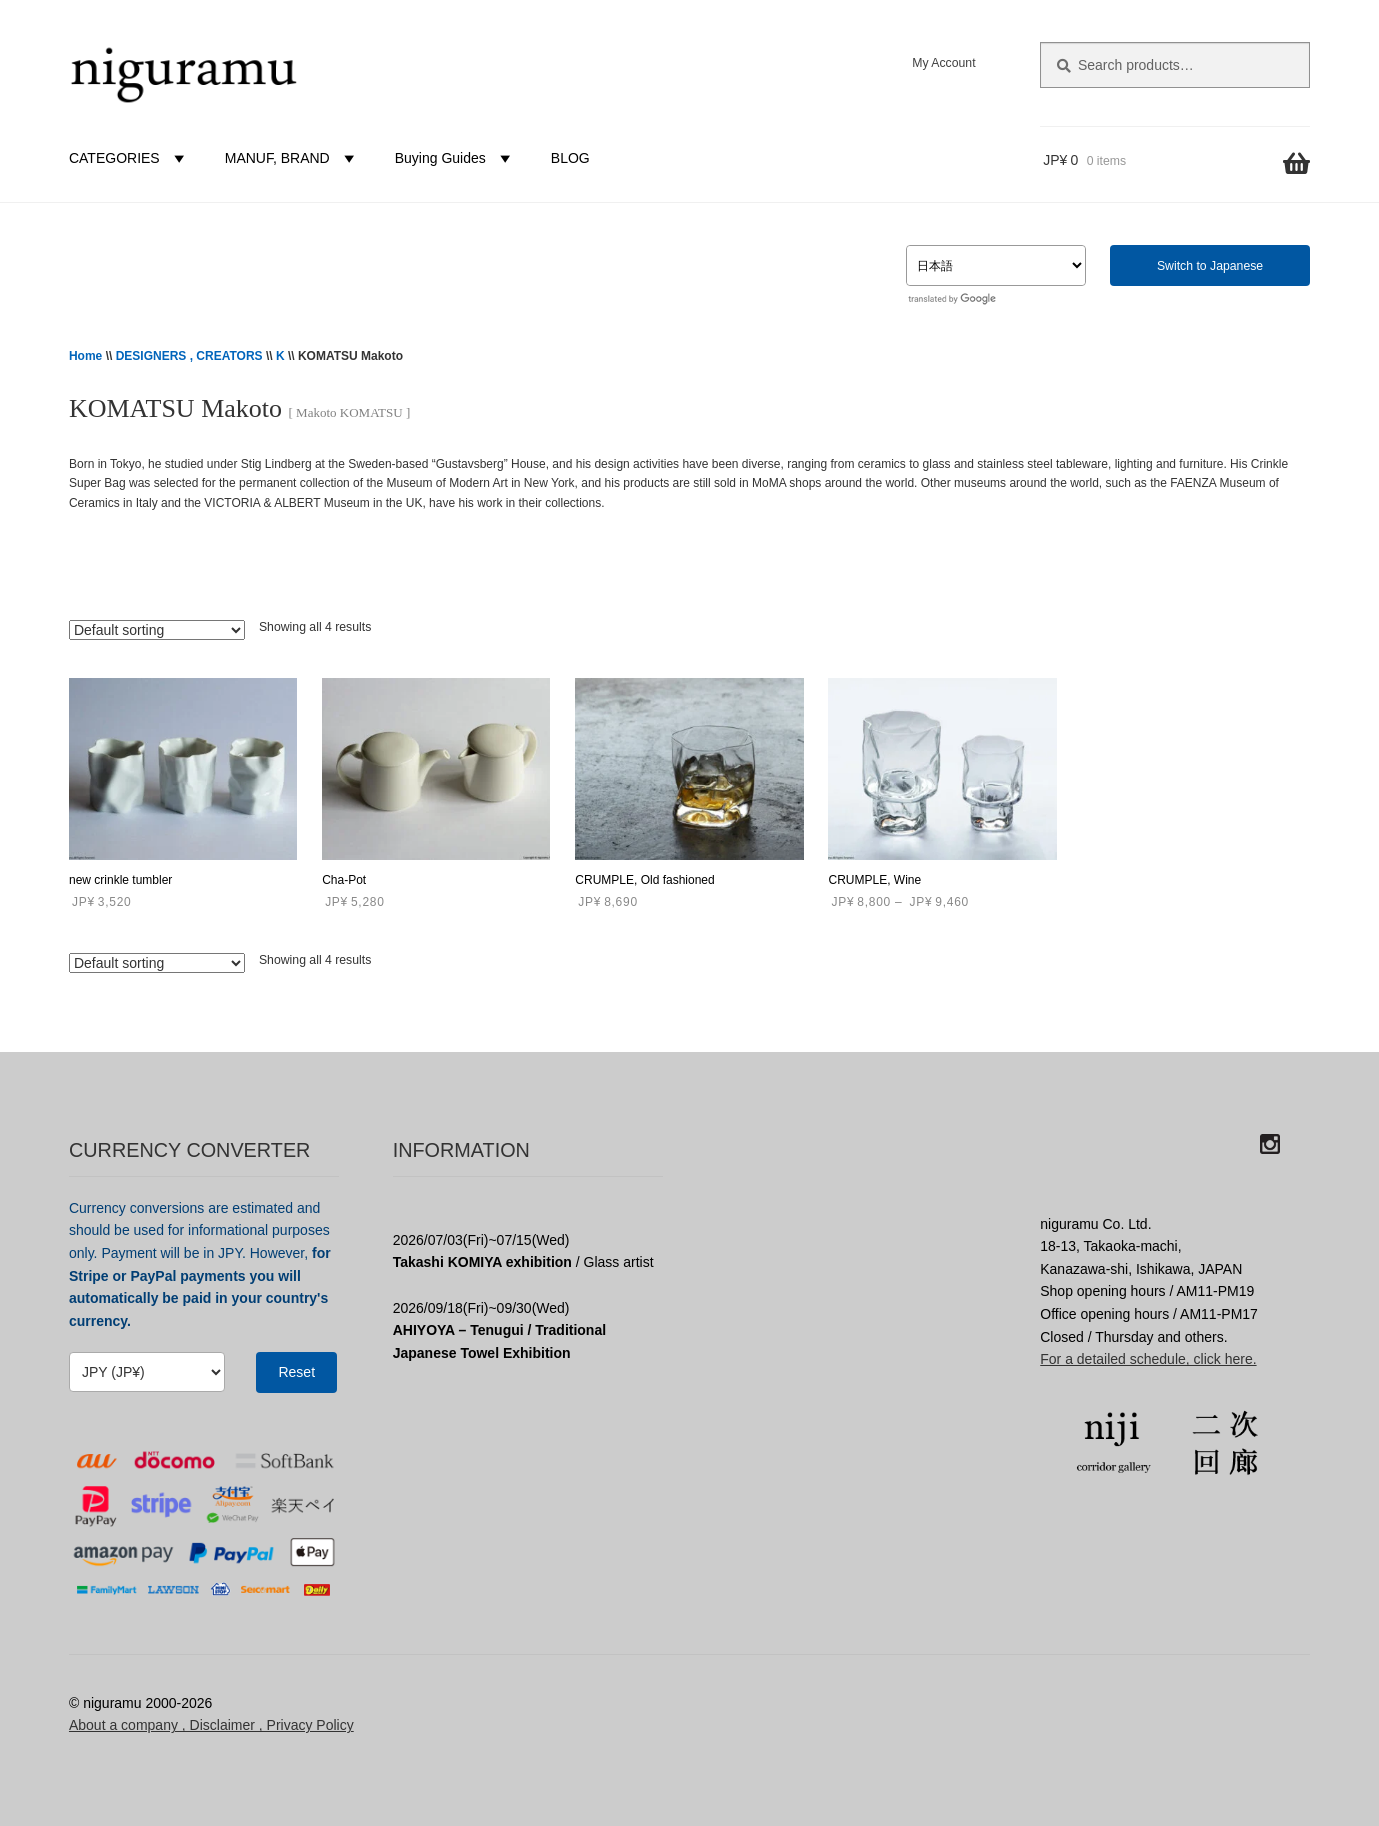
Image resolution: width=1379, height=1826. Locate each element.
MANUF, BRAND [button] (292, 158)
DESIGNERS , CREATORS (189, 356)
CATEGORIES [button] (129, 158)
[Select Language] (996, 265)
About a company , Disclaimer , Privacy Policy (211, 1725)
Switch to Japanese (1210, 266)
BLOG (570, 158)
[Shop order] (157, 630)
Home (85, 356)
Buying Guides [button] (455, 158)
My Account (943, 63)
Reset (296, 1372)
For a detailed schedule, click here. (1148, 1359)
